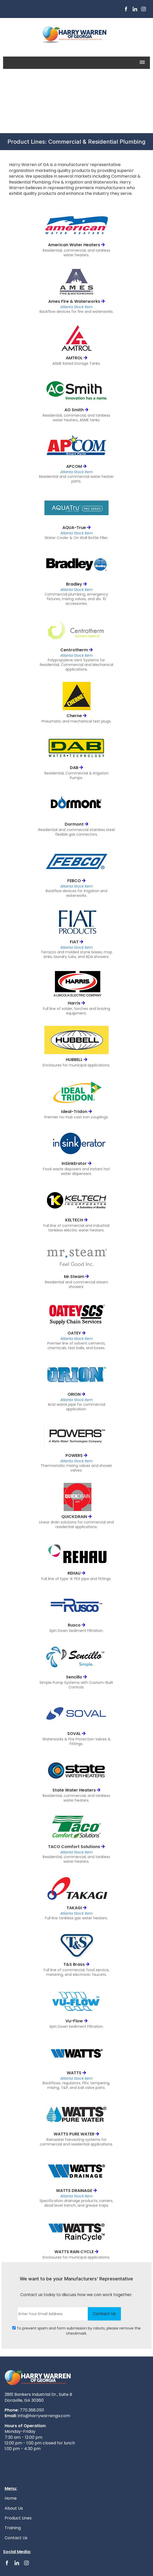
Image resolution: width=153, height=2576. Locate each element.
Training (13, 2528)
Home (11, 2498)
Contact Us (16, 2538)
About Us (14, 2508)
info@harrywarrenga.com (43, 2416)
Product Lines (18, 2518)
